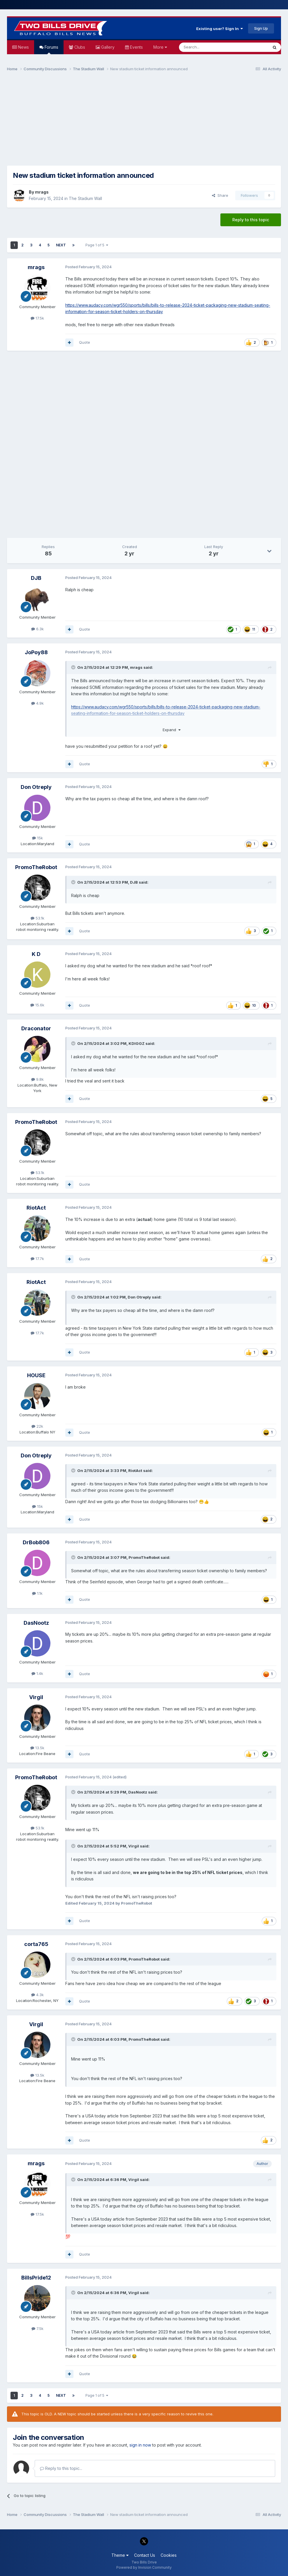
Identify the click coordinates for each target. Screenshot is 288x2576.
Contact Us (144, 2555)
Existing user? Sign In (219, 28)
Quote (84, 342)
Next (61, 245)
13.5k (37, 1747)
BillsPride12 (36, 2278)
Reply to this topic (250, 219)
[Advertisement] (144, 121)
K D (36, 954)
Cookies (169, 2555)
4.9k (37, 703)
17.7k (37, 1258)
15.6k (37, 1005)
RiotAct (36, 1208)
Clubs (79, 47)
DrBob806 (36, 1542)
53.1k (37, 918)
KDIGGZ (137, 1043)
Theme (120, 2555)
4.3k (37, 1994)
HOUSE (36, 1375)
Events (136, 47)
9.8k (37, 1079)
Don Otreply (36, 787)
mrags (42, 191)
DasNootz (36, 1623)
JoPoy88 (36, 652)
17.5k (37, 318)
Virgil (36, 1697)
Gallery (107, 47)
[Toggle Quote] (73, 667)
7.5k (37, 2328)
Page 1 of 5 (96, 245)
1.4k (37, 1673)
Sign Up (261, 28)
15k (37, 838)
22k (37, 1426)
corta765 (36, 1944)
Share (220, 195)
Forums (50, 49)
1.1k (37, 1593)
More (160, 47)
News (23, 47)
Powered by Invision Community (144, 2567)
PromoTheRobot (36, 867)
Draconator (36, 1028)
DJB (36, 578)
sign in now (140, 2444)
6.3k (37, 629)
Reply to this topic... (61, 2468)
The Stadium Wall (85, 198)
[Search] (208, 47)
